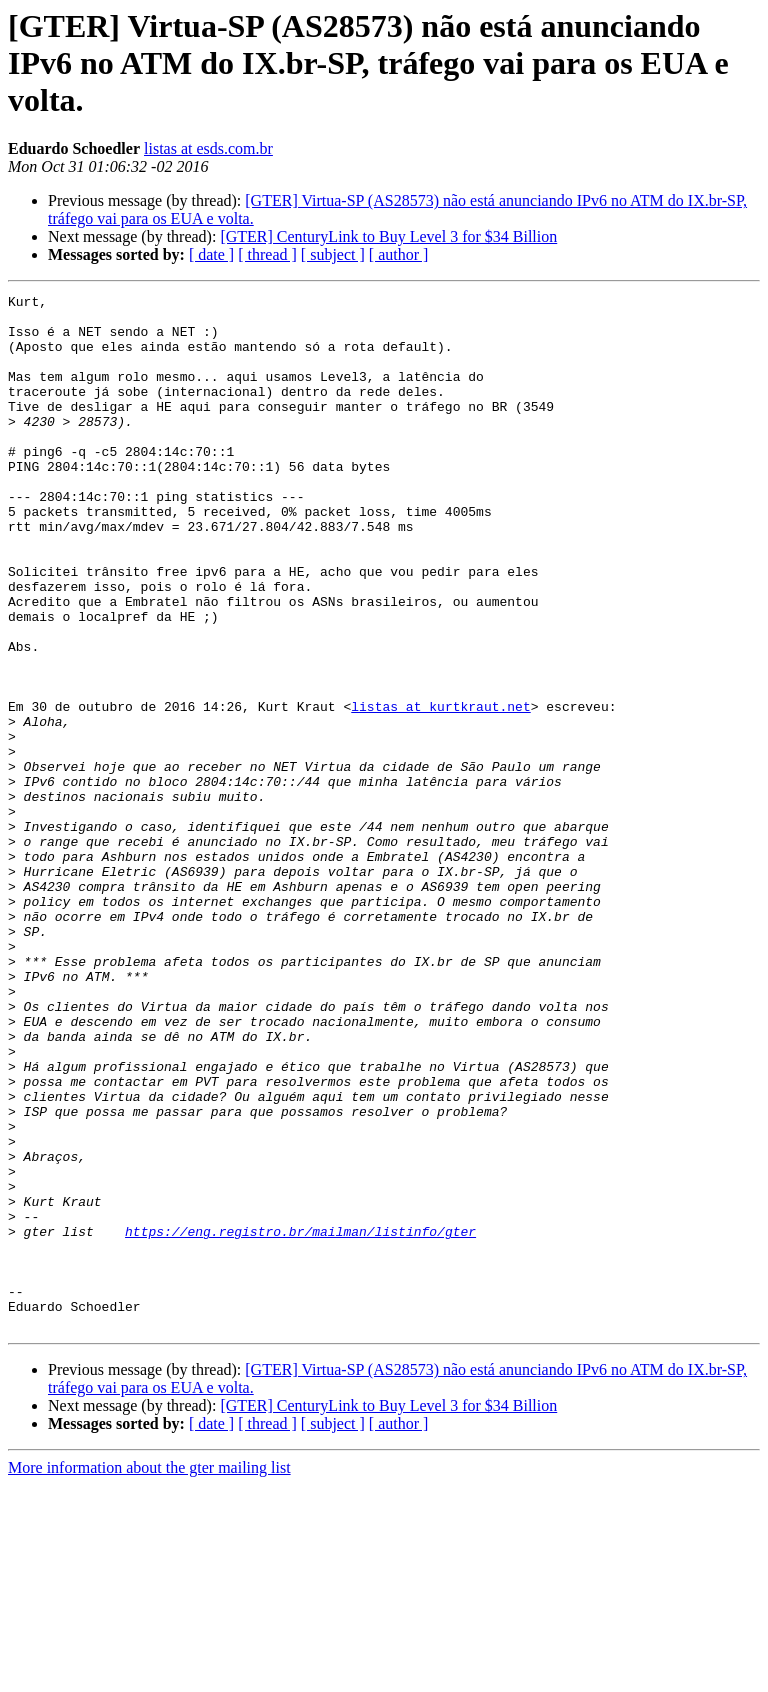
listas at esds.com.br (208, 148)
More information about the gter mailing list (149, 1674)
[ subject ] (333, 254)
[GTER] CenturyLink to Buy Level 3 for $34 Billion (388, 236)
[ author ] (399, 254)
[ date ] (211, 254)
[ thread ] (267, 254)
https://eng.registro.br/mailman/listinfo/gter (300, 1420)
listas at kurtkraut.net (440, 790)
